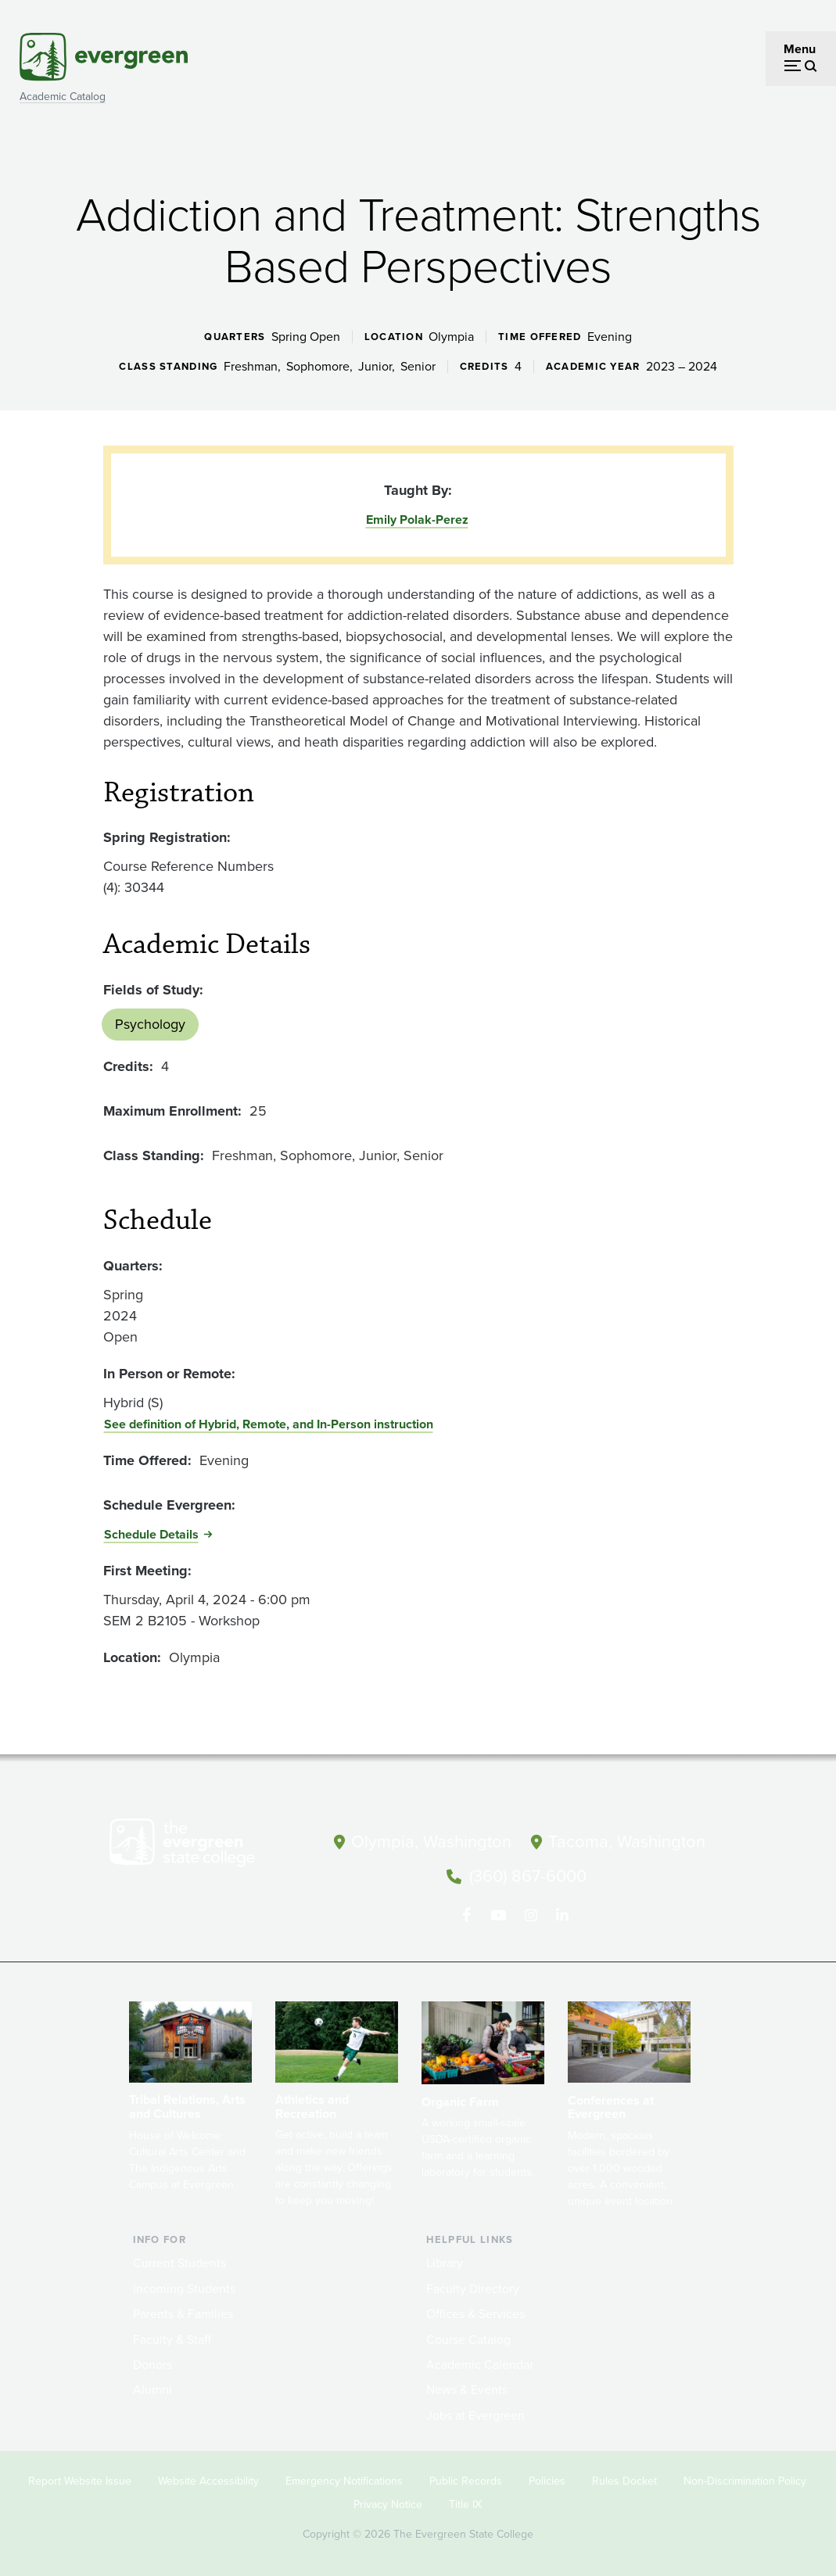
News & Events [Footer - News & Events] (467, 2388)
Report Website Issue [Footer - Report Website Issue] (79, 2479)
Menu (800, 49)
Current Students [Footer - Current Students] (179, 2262)
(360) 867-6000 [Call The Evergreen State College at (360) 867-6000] (528, 1875)
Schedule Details (151, 1534)
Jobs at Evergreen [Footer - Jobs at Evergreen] (475, 2414)
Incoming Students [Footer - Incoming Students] (184, 2287)
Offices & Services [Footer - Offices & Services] (475, 2312)
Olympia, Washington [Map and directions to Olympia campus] (431, 1841)
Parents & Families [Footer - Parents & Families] (183, 2312)
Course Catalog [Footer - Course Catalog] (468, 2338)
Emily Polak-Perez (417, 519)
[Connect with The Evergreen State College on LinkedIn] (562, 1914)
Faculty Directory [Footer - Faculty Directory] (472, 2287)
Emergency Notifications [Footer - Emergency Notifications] (344, 2479)
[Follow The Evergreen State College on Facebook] (466, 1914)
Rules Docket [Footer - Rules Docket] (624, 2479)
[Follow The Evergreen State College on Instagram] (530, 1914)
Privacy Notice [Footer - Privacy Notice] (387, 2503)
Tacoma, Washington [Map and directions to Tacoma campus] (626, 1841)
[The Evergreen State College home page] (205, 1846)
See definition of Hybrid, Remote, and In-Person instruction (268, 1424)
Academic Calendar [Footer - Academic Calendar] (479, 2363)
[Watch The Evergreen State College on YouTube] (498, 1914)
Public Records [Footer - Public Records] (465, 2479)
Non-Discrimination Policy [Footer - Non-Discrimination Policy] (745, 2479)
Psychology (150, 1024)
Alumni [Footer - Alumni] (152, 2388)
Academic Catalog (63, 96)
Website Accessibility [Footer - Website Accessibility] (208, 2479)
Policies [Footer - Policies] (547, 2479)
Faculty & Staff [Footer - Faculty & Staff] (172, 2338)
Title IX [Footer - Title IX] (465, 2503)
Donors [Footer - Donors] (152, 2363)
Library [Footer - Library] (444, 2262)
